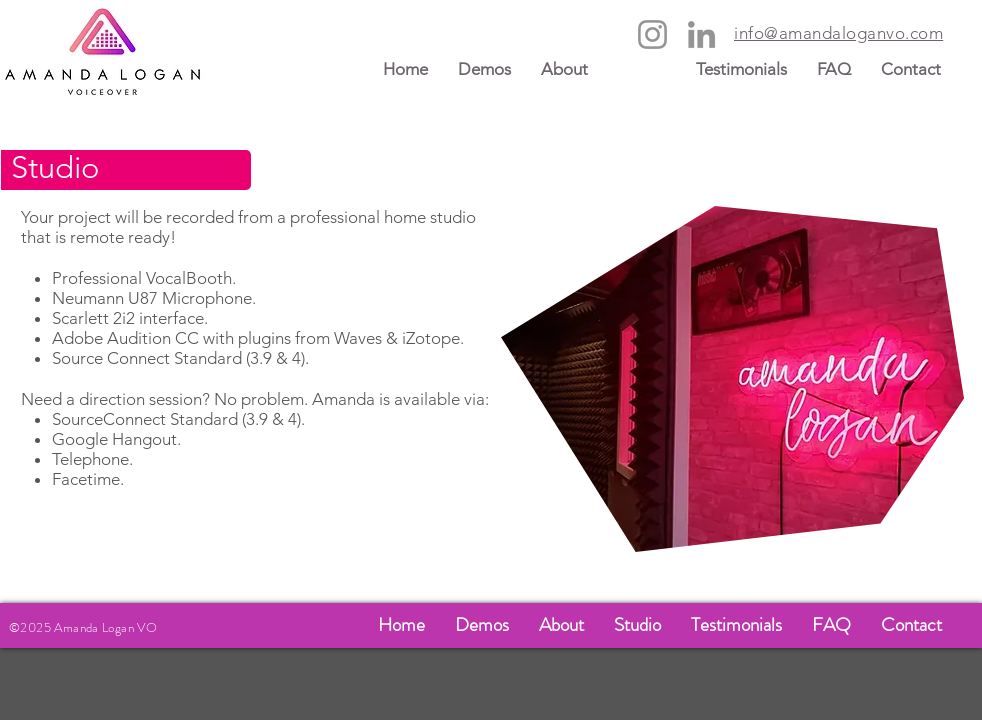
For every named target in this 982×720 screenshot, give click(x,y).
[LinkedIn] (701, 34)
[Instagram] (652, 34)
